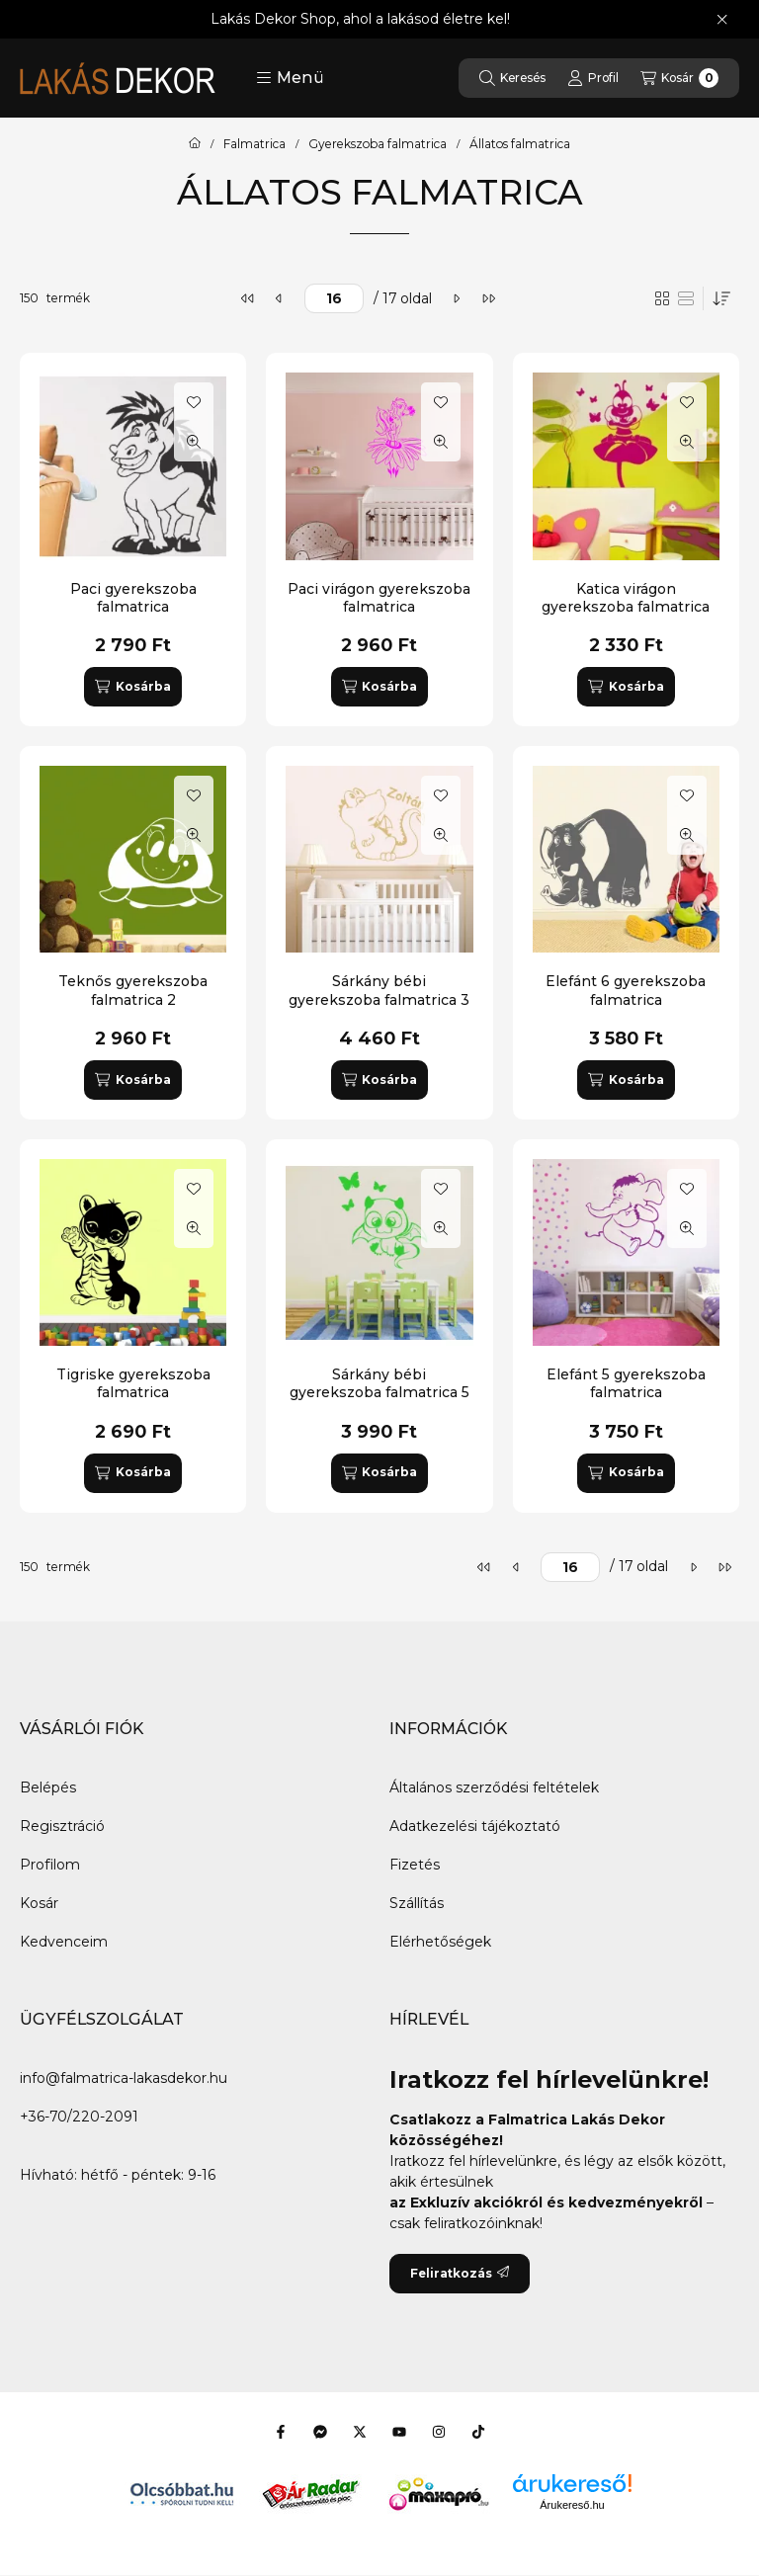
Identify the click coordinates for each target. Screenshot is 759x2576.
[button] (290, 78)
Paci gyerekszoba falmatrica (133, 598)
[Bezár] (722, 20)
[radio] (686, 298)
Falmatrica (254, 144)
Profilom (50, 1864)
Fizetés (414, 1864)
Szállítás (416, 1903)
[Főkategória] (195, 144)
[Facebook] (280, 2431)
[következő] (456, 298)
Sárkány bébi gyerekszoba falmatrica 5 (379, 1383)
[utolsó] (488, 298)
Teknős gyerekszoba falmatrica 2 (133, 990)
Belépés (48, 1787)
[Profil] (593, 78)
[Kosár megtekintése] (679, 78)
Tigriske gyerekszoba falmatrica (133, 1383)
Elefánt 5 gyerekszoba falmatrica (626, 1383)
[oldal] (334, 298)
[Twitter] (360, 2431)
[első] (248, 298)
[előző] (280, 298)
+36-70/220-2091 (79, 2116)
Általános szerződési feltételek (494, 1787)
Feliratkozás (459, 2273)
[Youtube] (399, 2431)
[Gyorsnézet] (193, 441)
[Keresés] (512, 78)
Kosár (39, 1903)
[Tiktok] (478, 2431)
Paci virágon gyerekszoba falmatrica (379, 598)
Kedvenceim (64, 1942)
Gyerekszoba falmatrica (377, 144)
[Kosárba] (132, 686)
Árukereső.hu (572, 2505)
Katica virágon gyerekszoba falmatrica (626, 598)
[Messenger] (320, 2431)
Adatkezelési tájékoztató (474, 1826)
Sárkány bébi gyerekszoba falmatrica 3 (379, 990)
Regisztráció (62, 1826)
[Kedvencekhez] (193, 402)
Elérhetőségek (440, 1942)
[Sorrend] (721, 298)
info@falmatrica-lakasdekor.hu (123, 2078)
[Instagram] (439, 2431)
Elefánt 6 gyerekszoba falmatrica (626, 990)
